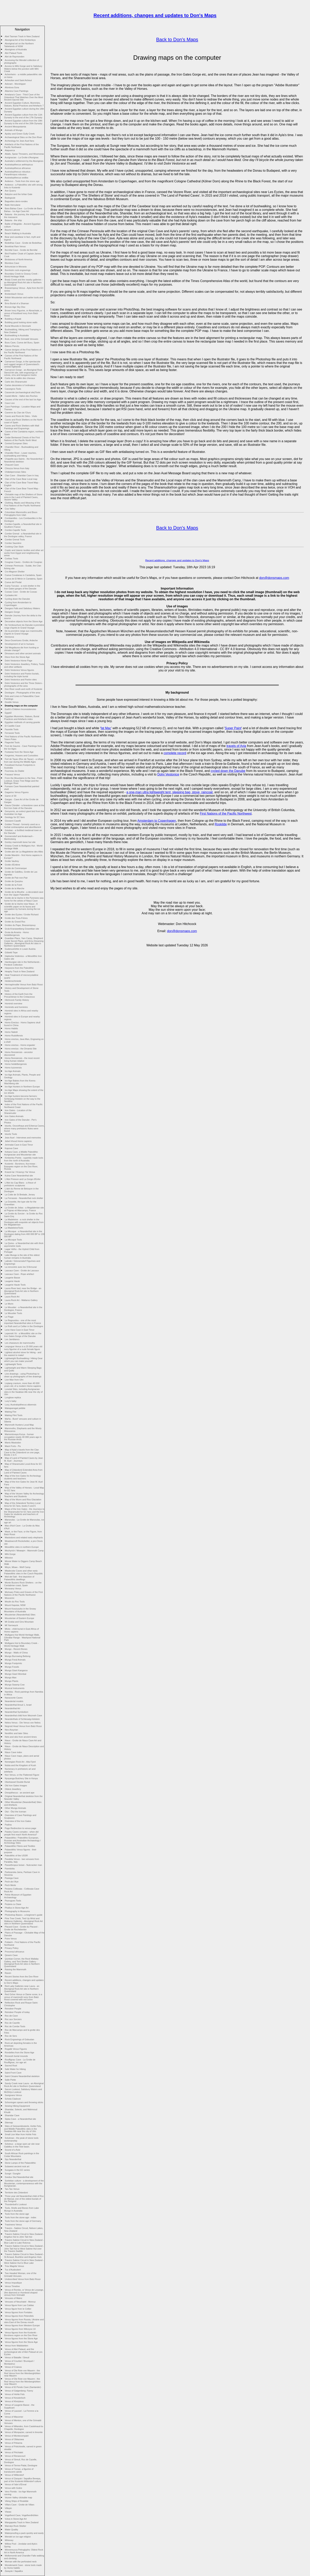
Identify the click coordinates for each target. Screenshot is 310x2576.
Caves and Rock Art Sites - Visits (21, 416)
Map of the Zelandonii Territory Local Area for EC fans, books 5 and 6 (22, 1504)
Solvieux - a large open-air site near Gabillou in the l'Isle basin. (22, 2145)
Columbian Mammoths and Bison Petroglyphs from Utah (20, 513)
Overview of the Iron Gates (18, 1821)
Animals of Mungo (14, 130)
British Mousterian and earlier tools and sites (23, 298)
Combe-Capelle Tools (15, 530)
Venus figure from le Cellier (18, 2309)
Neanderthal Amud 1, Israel (18, 1705)
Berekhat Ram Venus (15, 246)
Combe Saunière (13, 543)
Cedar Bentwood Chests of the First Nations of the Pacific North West (22, 438)
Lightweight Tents (13, 1364)
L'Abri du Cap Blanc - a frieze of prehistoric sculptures (20, 1184)
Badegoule (10, 198)
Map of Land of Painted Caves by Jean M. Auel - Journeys (23, 1459)
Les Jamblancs (12, 1339)
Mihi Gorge (10, 1554)
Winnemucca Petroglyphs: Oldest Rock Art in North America (23, 2551)
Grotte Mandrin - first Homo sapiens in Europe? (23, 856)
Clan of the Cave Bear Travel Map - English (21, 484)
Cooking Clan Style (14, 546)
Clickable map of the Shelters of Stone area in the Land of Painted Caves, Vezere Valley (23, 497)
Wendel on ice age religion (18, 2536)
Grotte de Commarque (16, 868)
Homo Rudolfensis (14, 1035)
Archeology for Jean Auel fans (19, 141)
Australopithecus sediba (16, 177)
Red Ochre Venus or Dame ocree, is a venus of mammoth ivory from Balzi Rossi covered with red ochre (23, 1997)
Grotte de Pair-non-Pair (16, 878)
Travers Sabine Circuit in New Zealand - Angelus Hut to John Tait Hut (24, 2235)
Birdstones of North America (18, 259)
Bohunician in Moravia (15, 266)
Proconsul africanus (14, 1951)
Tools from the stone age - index (20, 2217)
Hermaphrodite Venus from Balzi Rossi (24, 984)
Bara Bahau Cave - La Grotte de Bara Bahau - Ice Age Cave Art (23, 209)
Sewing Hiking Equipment (17, 2106)
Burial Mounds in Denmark (18, 326)
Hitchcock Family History (17, 1000)
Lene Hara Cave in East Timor (19, 1330)
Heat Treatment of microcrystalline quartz (21, 976)
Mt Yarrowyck (11, 1625)
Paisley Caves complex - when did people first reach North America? (21, 1833)
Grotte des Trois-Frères (16, 918)
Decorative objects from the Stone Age (24, 621)
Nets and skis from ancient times (21, 1737)
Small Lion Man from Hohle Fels (20, 2134)
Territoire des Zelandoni (16, 2192)
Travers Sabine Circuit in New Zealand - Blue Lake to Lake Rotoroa (24, 2241)
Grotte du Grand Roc (15, 921)
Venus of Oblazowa (14, 2439)
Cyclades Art (11, 595)
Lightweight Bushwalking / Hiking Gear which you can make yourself (23, 1359)
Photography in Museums (17, 1911)
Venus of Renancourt (15, 2456)
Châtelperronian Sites (15, 472)
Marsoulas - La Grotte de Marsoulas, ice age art (24, 1521)
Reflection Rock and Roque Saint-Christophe (21, 2004)
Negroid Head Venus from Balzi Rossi (23, 1726)
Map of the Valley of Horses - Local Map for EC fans (24, 1489)
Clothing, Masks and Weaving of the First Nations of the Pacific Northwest (22, 504)
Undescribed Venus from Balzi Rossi (23, 2279)
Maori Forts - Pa (13, 1446)
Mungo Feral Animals (15, 1660)
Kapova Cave (11, 1148)
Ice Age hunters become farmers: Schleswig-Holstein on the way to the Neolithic (22, 1098)
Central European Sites (16, 443)
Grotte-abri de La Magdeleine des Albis (24, 851)
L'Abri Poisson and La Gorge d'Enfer (23, 1179)
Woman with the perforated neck (21, 2561)
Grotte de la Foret (13, 885)
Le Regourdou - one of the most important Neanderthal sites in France (22, 1321)
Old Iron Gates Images (16, 1785)
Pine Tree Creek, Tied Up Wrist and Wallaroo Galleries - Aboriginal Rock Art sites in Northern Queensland (23, 1921)
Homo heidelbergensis (16, 1064)
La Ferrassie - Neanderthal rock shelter (24, 1198)
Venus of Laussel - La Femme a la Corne (21, 2412)
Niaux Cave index (13, 1752)
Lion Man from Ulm (14, 1379)
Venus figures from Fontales (18, 2312)
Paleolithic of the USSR (16, 1855)
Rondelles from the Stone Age (19, 2052)
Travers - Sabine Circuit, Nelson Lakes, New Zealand (23, 2229)
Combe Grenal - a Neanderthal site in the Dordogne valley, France (22, 535)
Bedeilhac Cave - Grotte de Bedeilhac (23, 243)
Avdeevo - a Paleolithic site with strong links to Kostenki (23, 186)
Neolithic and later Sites (16, 1733)
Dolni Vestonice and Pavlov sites (21, 679)
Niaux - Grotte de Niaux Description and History (24, 1747)
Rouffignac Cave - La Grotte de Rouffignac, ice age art (19, 2061)
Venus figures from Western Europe (22, 2325)
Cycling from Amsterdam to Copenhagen (17, 603)
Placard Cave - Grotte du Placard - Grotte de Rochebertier (21, 1928)
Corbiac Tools (11, 558)
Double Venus (12, 702)
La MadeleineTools (14, 1228)
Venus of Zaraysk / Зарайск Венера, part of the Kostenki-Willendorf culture (22, 2479)
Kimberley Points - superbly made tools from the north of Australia (23, 1159)
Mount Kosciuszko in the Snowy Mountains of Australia (20, 1610)
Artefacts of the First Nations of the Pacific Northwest (21, 145)
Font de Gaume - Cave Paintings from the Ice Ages (23, 747)
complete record (175, 753)
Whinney (9, 2540)
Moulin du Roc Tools (15, 1601)
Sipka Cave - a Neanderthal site (20, 2119)
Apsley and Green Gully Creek (20, 134)
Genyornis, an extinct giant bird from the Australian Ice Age (24, 812)
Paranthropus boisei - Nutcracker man (23, 1865)
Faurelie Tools (11, 729)
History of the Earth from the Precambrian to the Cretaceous (19, 995)
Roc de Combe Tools (15, 2026)
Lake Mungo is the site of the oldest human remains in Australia (22, 1256)
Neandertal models (14, 1701)
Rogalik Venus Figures (16, 2049)
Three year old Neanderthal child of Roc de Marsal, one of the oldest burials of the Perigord (24, 2198)
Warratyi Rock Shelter (15, 2526)
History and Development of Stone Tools (21, 989)
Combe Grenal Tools (15, 539)
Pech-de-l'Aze (11, 1881)
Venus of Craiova (13, 2367)
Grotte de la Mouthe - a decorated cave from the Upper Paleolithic (23, 893)
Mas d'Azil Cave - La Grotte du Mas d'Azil (22, 1527)
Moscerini (9, 1598)
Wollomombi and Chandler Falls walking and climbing (24, 2557)
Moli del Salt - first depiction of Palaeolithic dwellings (19, 1578)
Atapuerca (10, 150)
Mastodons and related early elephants (24, 1537)
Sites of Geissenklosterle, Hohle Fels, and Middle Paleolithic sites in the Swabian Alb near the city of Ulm (23, 2128)
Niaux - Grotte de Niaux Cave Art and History (22, 1741)
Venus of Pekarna (13, 2443)
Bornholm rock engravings (17, 270)
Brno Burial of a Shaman (17, 303)
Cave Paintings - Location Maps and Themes (22, 408)
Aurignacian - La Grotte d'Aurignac (22, 157)
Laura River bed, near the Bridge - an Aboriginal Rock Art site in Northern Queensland (22, 1291)
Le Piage (9, 1317)
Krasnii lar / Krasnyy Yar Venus (20, 1172)
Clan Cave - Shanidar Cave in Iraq (21, 475)
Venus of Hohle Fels (15, 2394)
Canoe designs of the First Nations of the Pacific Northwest (22, 351)
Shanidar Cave (12, 2115)
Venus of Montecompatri (17, 2436)
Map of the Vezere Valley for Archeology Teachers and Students (24, 1495)
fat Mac (106, 728)
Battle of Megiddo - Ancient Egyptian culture (22, 225)
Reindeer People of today (17, 2012)
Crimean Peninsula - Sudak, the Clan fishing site (22, 567)
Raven (8, 1973)
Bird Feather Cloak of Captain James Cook (22, 255)
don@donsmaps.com (274, 577)
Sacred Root (11, 2065)
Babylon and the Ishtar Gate (18, 194)
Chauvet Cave (12, 465)
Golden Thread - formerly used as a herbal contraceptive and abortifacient (22, 825)
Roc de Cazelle (12, 2023)
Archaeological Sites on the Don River (23, 137)
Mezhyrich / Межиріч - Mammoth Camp (24, 1550)
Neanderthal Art (12, 1708)
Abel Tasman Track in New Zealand (22, 36)
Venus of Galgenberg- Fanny (19, 2390)
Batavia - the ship (13, 220)
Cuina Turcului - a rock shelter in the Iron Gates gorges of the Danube (22, 587)
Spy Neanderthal (13, 2159)
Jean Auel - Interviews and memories (23, 1137)
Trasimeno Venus (13, 2224)
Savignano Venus (13, 2095)
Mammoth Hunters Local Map (19, 1425)
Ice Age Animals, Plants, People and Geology (22, 1076)
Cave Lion (10, 403)
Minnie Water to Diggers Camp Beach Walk (23, 1562)
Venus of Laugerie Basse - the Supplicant (19, 2406)
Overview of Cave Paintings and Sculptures (20, 1816)
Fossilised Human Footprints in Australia (19, 766)
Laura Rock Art (12, 1296)
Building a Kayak (13, 319)
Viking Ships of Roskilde (16, 2501)
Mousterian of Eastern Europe (19, 1618)
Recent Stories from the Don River (21, 1976)
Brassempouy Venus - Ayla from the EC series (23, 289)
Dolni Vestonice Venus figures (19, 670)
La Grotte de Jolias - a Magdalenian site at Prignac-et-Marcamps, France (24, 1209)
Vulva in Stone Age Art (16, 2519)
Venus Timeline (12, 2286)
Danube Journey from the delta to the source (22, 616)
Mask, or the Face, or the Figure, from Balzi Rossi (23, 1533)
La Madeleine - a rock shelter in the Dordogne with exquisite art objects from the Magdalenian (24, 1222)
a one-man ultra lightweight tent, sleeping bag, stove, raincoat (170, 792)
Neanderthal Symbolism (16, 1712)
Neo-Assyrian (11, 1730)
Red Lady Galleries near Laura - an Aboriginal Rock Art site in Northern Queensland (21, 1988)
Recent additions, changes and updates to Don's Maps (155, 15)
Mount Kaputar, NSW (15, 1605)
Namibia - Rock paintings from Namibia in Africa (23, 1693)
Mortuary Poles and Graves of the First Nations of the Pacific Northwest (23, 1593)
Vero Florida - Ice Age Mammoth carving (20, 2493)
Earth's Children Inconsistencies (20, 709)
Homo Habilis (11, 1028)
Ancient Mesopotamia (15, 126)
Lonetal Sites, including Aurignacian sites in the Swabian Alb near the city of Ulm (23, 1391)
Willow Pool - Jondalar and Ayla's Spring (20, 2545)
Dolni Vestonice (168, 774)
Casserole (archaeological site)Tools (22, 392)
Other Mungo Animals (15, 1808)
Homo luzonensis (13, 1067)
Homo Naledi (11, 1032)
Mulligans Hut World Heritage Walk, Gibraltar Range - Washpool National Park (22, 1637)
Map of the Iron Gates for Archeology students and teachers (22, 1477)
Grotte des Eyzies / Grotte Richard (21, 914)
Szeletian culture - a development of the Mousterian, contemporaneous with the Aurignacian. (24, 2183)
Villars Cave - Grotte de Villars (19, 2504)
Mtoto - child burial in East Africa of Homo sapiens (21, 1630)
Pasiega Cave (12, 1878)
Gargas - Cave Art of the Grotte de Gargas (21, 800)
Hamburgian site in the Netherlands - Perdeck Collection (22, 963)
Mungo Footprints (13, 1663)
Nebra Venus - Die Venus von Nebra (22, 1722)
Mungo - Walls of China (16, 1652)
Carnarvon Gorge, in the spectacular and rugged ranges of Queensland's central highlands (22, 364)
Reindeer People (13, 2008)
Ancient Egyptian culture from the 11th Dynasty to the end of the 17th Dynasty (23, 116)
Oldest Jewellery (13, 1789)
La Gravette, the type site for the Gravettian (20, 1203)
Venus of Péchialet (14, 2452)
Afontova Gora (12, 87)
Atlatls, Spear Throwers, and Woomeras (24, 154)
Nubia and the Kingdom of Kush (20, 1765)
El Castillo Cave (12, 726)
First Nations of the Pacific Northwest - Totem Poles (23, 737)
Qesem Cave (11, 1955)
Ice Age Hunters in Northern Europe (22, 1086)
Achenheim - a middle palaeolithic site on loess (23, 75)
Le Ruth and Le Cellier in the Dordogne (24, 1326)
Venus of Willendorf (14, 2475)
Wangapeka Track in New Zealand (22, 2522)
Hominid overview (13, 1003)
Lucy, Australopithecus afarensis (20, 1404)
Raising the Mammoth (15, 1969)
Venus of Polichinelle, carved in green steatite (23, 2447)
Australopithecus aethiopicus (19, 164)
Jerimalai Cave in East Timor (19, 1145)
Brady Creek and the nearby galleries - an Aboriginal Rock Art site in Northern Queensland (23, 282)
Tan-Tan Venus (12, 2189)
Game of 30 (10, 796)
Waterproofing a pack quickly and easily (24, 2533)
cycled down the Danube (228, 771)
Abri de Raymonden (14, 56)
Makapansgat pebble (15, 1408)
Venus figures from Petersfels (19, 2316)
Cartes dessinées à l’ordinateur (20, 385)
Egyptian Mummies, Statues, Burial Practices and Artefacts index (21, 717)
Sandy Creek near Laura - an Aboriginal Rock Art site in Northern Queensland (24, 2084)
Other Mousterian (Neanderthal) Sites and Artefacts (23, 1803)
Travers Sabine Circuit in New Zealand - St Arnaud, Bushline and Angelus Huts (24, 2255)
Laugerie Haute (12, 1281)
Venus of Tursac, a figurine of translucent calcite (18, 2470)
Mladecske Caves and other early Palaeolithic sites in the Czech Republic (23, 1572)
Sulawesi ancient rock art (17, 2166)
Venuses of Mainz (13, 2298)
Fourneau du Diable (14, 771)
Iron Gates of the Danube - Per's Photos (20, 1121)
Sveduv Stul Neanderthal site (19, 2177)
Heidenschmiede (13, 981)
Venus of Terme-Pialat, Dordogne (21, 2465)
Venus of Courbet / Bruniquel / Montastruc (19, 2362)
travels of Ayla (236, 746)
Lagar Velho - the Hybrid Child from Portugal (21, 1250)
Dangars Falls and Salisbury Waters (22, 608)
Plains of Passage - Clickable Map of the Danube (24, 1934)
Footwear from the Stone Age (19, 752)
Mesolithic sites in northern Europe (22, 1547)
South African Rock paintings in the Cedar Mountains (21, 2154)
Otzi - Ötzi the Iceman (15, 1811)
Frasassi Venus (12, 774)
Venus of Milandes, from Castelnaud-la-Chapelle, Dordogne (23, 2427)
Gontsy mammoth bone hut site (20, 842)
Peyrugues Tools (13, 1900)
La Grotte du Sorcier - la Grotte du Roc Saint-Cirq (23, 1214)
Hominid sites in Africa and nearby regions (21, 1012)
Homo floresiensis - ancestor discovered (18, 1053)
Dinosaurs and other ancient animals (23, 653)
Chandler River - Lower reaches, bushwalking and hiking (20, 454)
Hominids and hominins (16, 1007)
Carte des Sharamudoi (16, 382)
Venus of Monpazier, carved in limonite (24, 2432)
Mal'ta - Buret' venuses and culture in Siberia (22, 1420)
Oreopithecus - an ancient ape (19, 1792)
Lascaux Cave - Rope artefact (19, 1274)
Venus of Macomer (14, 2417)
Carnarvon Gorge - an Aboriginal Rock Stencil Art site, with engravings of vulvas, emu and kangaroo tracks (23, 372)
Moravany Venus (13, 1588)
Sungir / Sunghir (13, 2173)
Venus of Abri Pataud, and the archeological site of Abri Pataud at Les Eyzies (23, 2351)
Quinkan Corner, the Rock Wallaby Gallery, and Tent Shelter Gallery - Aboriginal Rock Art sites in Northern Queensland (22, 1962)
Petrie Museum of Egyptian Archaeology (17, 1896)
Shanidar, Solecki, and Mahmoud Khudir (20, 2110)
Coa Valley (10, 508)
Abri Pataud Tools (13, 53)
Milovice (9, 1557)
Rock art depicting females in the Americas (20, 2044)
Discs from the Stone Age (17, 657)
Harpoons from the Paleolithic (19, 968)
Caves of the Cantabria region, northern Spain (24, 432)
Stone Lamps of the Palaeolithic (20, 2163)
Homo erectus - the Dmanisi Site (21, 1048)
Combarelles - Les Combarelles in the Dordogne (23, 519)
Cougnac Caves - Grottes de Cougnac (23, 562)
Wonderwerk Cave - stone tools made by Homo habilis (23, 2566)
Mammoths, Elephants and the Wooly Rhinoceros (23, 1429)
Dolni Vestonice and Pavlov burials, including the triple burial (21, 675)
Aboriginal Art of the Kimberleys (20, 40)
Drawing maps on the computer (21, 705)
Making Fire (10, 1412)
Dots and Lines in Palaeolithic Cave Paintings (22, 697)
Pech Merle (10, 1885)
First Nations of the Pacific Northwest (225, 813)
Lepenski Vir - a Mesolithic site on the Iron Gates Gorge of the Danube (22, 1334)
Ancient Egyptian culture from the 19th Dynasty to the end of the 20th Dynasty (23, 122)
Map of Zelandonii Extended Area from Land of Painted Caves (23, 1471)
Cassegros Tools (13, 389)
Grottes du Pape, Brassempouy (20, 925)
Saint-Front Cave (13, 2072)
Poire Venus (11, 1938)
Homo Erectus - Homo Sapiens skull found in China (22, 1023)
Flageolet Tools (12, 742)
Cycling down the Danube (17, 599)
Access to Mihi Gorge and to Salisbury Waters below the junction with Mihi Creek (23, 68)
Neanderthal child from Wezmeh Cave (23, 1715)
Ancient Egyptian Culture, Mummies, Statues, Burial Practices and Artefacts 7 (24, 104)
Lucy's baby (10, 1401)
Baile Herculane (12, 205)
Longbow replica (13, 1397)
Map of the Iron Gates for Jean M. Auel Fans (23, 1483)
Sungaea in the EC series (17, 2170)
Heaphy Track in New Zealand (19, 971)
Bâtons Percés (12, 346)
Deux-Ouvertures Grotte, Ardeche (21, 640)
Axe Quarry (10, 190)
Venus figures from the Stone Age (21, 2338)
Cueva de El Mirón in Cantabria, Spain (23, 578)
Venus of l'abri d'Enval (15, 2484)
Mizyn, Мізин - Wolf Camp (17, 1567)
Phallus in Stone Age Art (16, 1908)
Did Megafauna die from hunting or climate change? (21, 648)
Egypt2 (8, 713)
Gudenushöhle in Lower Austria (20, 949)
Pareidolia (10, 1868)
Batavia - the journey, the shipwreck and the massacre (24, 215)
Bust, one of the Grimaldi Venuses (21, 339)
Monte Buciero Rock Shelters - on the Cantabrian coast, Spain (23, 1584)
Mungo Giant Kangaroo (16, 1670)
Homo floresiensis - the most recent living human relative (22, 1059)
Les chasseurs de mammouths (20, 1343)
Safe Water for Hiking (15, 2069)
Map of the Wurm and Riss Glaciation (23, 1499)
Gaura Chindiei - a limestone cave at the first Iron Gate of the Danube (24, 806)
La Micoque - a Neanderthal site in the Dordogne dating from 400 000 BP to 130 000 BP (24, 1234)
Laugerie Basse (12, 1277)
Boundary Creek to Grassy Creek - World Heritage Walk (21, 275)
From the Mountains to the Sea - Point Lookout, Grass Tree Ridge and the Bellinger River (23, 780)
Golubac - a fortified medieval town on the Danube (23, 831)
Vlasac (8, 2512)
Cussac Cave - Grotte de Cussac (21, 592)
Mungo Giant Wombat (15, 1674)
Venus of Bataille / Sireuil (17, 2357)
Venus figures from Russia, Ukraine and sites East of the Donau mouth (24, 2320)
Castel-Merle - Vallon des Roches (21, 396)
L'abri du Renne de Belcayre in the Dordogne (21, 1190)
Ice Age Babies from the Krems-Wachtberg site (20, 1082)
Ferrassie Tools (12, 733)
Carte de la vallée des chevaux (20, 378)
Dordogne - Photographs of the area (22, 692)
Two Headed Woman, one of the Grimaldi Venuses (20, 2274)
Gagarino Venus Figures (17, 792)
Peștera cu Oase (13, 1904)
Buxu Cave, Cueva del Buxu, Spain (22, 342)
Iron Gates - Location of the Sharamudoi (18, 1111)
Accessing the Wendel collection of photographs (21, 61)
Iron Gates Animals (14, 1116)
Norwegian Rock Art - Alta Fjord (20, 1762)
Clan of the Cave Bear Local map (21, 479)
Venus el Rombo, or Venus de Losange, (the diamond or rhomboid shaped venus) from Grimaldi (24, 2292)
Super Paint (233, 728)
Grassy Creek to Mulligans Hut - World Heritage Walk (23, 847)
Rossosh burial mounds (16, 2056)
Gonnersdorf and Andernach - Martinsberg (19, 837)
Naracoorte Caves (14, 1698)
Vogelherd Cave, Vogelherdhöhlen (21, 2515)
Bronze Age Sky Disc (15, 307)
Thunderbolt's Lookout (15, 2204)
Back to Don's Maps (177, 39)
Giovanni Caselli (13, 821)
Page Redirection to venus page (20, 1828)
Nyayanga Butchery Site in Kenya (21, 1778)
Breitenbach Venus (14, 294)
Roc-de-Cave (11, 2016)
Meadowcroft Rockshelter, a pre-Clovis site (23, 1542)
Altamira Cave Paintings (16, 91)
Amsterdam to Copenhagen (156, 820)
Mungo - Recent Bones (16, 1649)
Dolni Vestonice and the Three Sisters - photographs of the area (23, 684)
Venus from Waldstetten (16, 2345)
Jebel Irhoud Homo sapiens (18, 1141)
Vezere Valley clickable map (18, 2497)
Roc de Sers (11, 2036)
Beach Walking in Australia (18, 233)
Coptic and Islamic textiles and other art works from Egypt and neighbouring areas (23, 553)
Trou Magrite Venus (14, 2266)
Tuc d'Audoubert (13, 2269)
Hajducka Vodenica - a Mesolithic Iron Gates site (23, 957)
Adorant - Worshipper (15, 84)
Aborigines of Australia (16, 49)
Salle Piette (10, 2080)
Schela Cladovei (13, 2099)
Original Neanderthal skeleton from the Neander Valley (23, 1797)
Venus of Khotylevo (14, 2401)
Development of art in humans (19, 644)
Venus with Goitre (13, 2488)
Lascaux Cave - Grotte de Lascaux (22, 1270)
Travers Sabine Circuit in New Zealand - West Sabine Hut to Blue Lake (24, 2261)
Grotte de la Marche (14, 888)
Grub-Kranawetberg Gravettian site (22, 929)
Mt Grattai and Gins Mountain (19, 1622)
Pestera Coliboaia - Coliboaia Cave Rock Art (21, 1890)
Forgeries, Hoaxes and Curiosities (21, 755)
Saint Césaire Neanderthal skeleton (22, 2076)
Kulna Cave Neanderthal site (19, 1175)
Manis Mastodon (13, 1442)
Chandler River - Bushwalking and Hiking (21, 448)
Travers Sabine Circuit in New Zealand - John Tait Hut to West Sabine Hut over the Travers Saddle (24, 2248)
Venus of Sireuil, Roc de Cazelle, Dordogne (20, 2460)
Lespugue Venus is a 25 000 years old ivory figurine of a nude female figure (23, 1347)
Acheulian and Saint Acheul (18, 80)
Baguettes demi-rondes (16, 201)
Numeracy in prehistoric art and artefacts (19, 1770)
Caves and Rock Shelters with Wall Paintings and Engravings (21, 427)
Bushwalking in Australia (17, 335)
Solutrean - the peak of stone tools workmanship (21, 2139)
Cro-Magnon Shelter (15, 571)
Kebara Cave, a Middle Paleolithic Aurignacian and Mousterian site (21, 1153)
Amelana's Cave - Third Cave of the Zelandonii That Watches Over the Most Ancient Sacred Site (23, 97)
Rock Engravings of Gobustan (19, 2039)
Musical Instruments (14, 1688)
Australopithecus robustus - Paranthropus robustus (18, 173)
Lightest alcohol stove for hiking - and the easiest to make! (22, 1353)
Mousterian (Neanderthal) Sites (20, 1614)
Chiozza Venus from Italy (17, 468)
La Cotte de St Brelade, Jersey (20, 1194)
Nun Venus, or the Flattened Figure (22, 1775)
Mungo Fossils (12, 1667)
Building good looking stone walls (21, 322)
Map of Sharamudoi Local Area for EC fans (23, 1465)
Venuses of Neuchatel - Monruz (20, 2302)
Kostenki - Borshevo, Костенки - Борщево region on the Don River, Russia (21, 1166)
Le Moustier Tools (13, 1313)
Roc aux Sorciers (13, 2019)
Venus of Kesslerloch (15, 2398)
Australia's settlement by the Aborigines (24, 161)
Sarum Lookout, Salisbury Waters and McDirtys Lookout (23, 2090)
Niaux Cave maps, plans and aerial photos (21, 1757)
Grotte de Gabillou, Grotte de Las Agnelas (20, 873)
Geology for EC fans (15, 817)
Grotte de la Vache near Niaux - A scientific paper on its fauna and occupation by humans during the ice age (22, 908)
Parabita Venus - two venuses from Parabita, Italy (21, 1860)
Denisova (9, 637)
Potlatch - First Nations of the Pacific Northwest (22, 1943)
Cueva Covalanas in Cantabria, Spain (23, 575)
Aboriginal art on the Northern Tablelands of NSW (19, 44)
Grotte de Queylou (14, 881)
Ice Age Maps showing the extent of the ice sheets (23, 1091)
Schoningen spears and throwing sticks (24, 2102)
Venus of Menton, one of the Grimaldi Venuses (22, 2421)
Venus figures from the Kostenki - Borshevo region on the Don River (21, 2333)
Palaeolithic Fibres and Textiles (20, 1846)
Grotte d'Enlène (12, 864)
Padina (8, 1824)
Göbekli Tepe (11, 952)
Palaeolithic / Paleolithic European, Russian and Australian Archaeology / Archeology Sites (22, 1840)
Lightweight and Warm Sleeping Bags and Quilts (23, 1369)
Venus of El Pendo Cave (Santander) (23, 2387)
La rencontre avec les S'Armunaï (21, 1267)
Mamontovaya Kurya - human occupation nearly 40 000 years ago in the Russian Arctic (23, 1437)
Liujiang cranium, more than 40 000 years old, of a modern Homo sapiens (22, 1384)
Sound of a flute (12, 2150)
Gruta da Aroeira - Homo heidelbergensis (16, 933)
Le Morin (9, 1304)
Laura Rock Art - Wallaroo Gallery (21, 1300)
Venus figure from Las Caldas (19, 2305)
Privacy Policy (12, 1948)
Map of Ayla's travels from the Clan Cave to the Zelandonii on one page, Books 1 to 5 (22, 1452)
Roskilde (221, 824)
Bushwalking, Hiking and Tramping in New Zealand (22, 330)
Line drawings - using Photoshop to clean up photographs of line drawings (22, 1375)
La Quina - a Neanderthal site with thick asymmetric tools (23, 1244)
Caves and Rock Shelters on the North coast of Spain (23, 421)
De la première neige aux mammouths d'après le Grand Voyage (23, 632)
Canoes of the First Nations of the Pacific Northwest (21, 357)
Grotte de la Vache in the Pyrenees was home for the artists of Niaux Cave (23, 899)
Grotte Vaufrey (12, 861)
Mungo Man (10, 1677)
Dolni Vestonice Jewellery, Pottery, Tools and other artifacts (24, 665)
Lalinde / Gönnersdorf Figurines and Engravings (22, 1262)
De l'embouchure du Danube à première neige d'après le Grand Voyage (24, 626)
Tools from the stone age (17, 2214)
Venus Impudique (13, 2283)
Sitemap (9, 2122)
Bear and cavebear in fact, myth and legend (22, 238)
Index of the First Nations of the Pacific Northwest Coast (23, 1105)
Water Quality (11, 2529)
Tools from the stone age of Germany (23, 2221)
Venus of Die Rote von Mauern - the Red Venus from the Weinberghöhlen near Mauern (22, 2373)
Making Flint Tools (13, 1415)
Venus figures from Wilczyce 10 (20, 2329)
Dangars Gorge (12, 612)
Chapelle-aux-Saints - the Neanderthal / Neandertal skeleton (24, 460)
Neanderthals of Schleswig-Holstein (22, 1719)
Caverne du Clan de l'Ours (18, 412)
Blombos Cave (12, 263)
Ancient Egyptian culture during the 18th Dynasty (24, 110)
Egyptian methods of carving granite (22, 722)
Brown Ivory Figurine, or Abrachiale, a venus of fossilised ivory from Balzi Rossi (23, 313)
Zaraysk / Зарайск (14, 2571)
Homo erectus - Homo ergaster (20, 1045)
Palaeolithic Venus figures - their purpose (20, 1851)
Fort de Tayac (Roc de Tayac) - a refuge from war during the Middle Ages (24, 760)
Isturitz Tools (11, 1134)
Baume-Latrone (12, 230)
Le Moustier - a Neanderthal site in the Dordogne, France (23, 1308)
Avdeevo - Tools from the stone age (22, 181)
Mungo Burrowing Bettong (17, 1656)
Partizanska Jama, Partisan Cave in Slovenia (22, 1873)
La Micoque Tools (13, 1239)
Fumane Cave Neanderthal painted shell (21, 787)
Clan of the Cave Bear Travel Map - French (21, 489)
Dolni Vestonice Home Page (18, 660)
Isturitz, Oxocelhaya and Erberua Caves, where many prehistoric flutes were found (24, 1128)
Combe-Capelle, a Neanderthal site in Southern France (23, 525)
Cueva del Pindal (13, 582)
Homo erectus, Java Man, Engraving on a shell (24, 1040)
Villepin (8, 2508)
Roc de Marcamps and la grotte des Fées (22, 2031)
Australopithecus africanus (18, 168)
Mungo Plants (11, 1681)
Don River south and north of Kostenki (23, 689)
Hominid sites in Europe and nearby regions (22, 1018)
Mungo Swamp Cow (15, 1684)
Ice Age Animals (13, 1071)
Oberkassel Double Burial (17, 1782)
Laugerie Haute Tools (15, 1285)
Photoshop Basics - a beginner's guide (24, 1915)
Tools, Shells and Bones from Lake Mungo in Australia (21, 2209)
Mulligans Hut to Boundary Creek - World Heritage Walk (21, 1644)
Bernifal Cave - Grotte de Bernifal (21, 250)
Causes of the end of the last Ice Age (23, 399)
